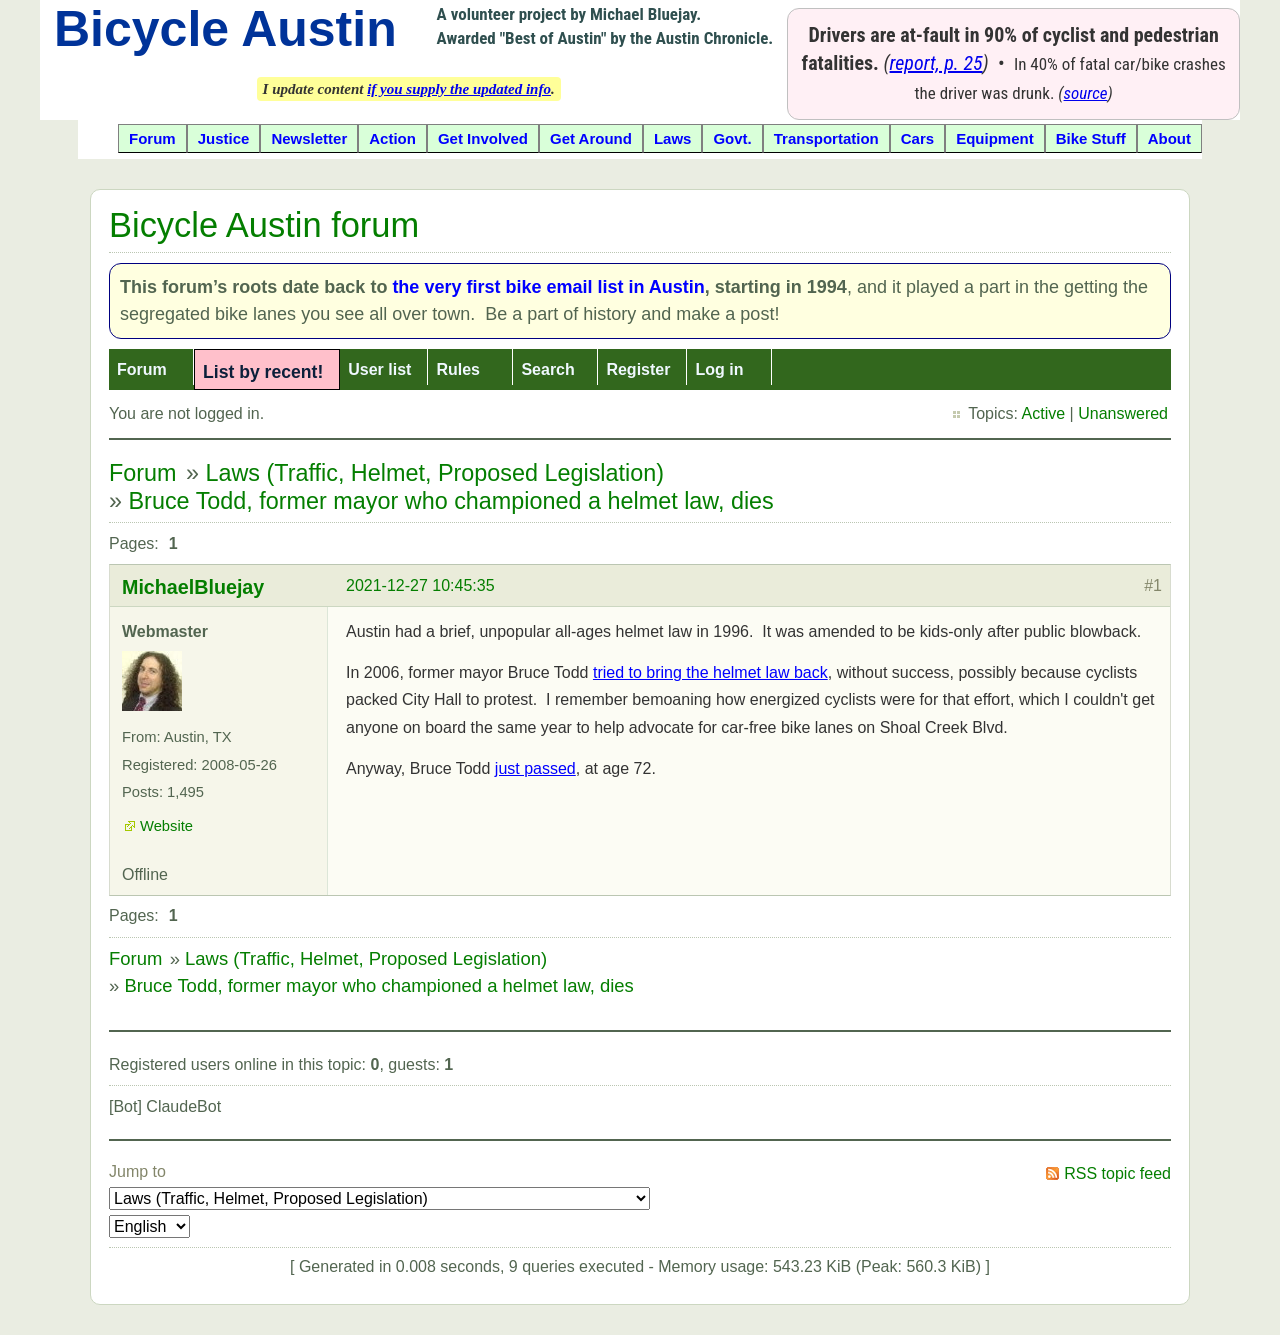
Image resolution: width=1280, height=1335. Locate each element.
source (1086, 93)
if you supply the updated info (459, 89)
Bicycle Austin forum (264, 225)
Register (638, 369)
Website (166, 826)
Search (547, 369)
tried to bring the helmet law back (710, 672)
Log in (719, 369)
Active (1044, 413)
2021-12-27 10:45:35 (420, 585)
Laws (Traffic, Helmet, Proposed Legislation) (434, 473)
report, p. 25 (936, 63)
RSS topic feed (1117, 1173)
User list (379, 369)
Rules (458, 369)
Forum (142, 369)
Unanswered (1123, 413)
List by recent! (263, 372)
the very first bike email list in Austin (548, 287)
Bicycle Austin (225, 29)
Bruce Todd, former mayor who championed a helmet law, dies (451, 501)
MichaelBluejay (193, 587)
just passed (535, 768)
